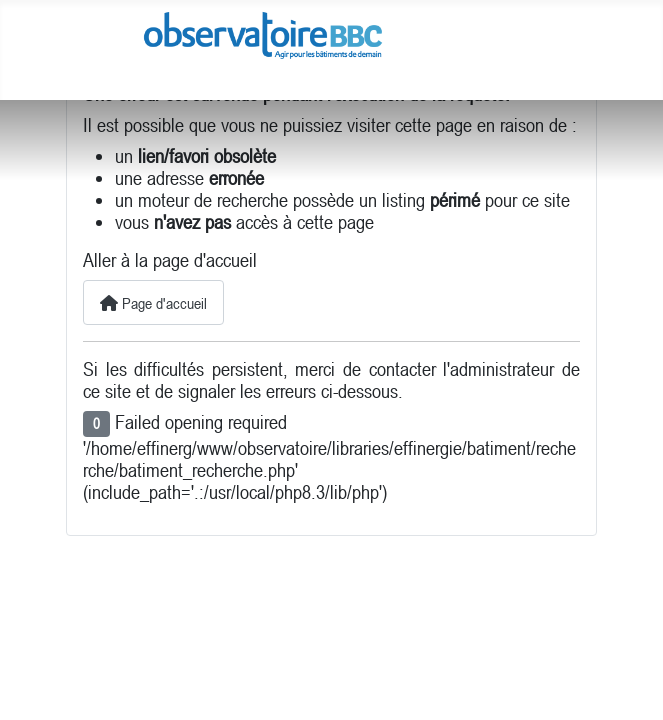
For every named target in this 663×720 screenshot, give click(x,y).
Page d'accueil (153, 303)
